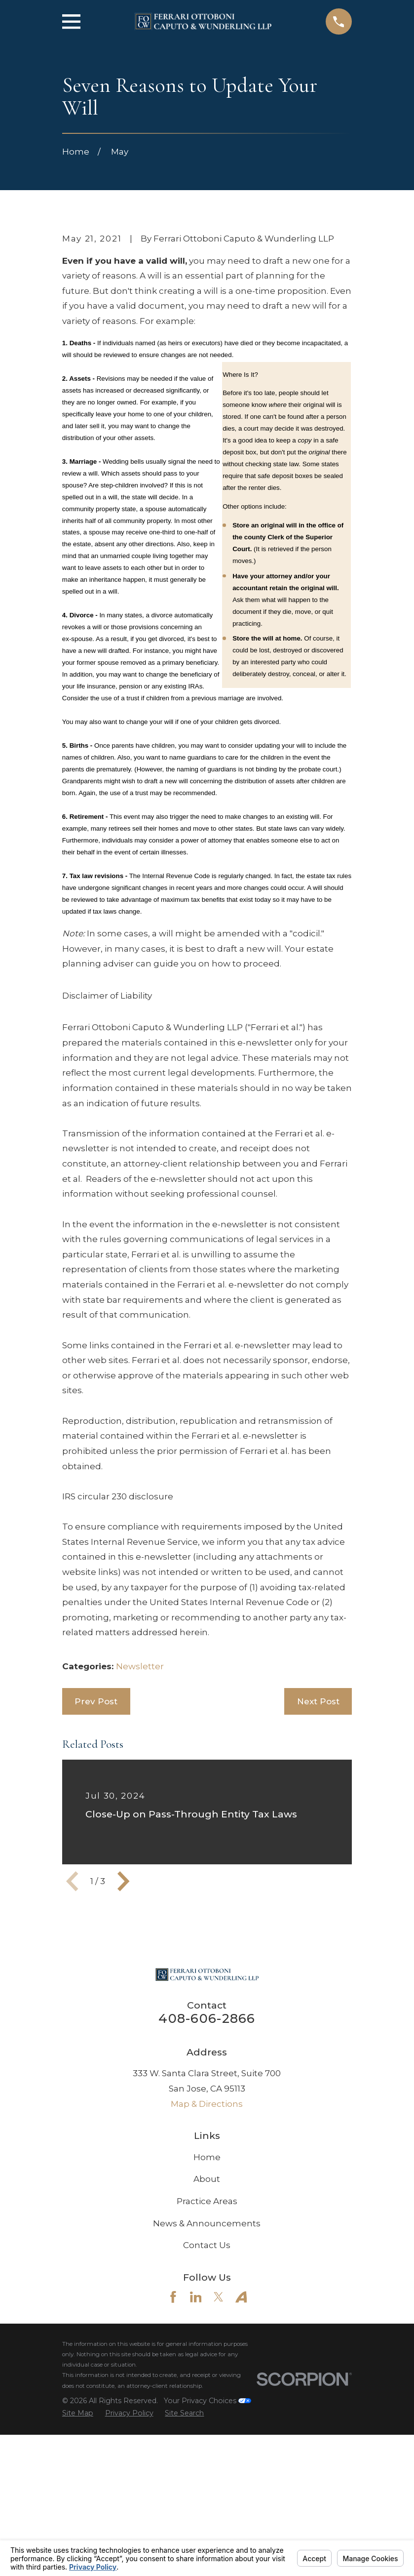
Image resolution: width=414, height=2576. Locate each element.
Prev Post (96, 1869)
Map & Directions (207, 2272)
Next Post (318, 1869)
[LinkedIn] (196, 2465)
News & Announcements (207, 2391)
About (206, 2347)
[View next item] (123, 2049)
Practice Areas (207, 2369)
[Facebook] (173, 2465)
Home (207, 2325)
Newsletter (140, 1834)
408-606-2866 (206, 2186)
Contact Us (206, 2413)
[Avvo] (241, 2465)
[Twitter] (219, 2465)
